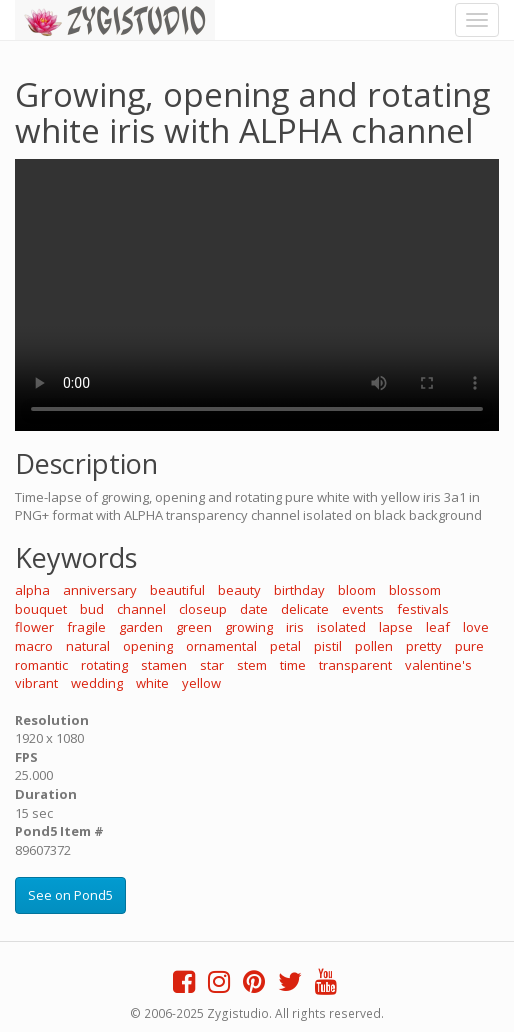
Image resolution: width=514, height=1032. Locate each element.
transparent (355, 665)
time (293, 665)
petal (285, 646)
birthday (299, 590)
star (212, 665)
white (152, 683)
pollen (374, 646)
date (254, 609)
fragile (86, 627)
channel (141, 609)
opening (148, 646)
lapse (396, 627)
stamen (164, 665)
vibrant (36, 683)
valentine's (438, 665)
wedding (97, 683)
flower (34, 627)
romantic (41, 665)
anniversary (100, 590)
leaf (438, 627)
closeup (203, 609)
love (476, 627)
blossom (415, 590)
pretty (424, 646)
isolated (341, 627)
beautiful (177, 590)
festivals (423, 609)
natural (88, 646)
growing (249, 627)
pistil (328, 646)
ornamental (221, 646)
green (194, 627)
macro (34, 646)
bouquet (41, 609)
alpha (32, 590)
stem (252, 665)
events (363, 609)
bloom (357, 590)
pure (469, 646)
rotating (104, 665)
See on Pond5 (70, 895)
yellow (201, 683)
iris (295, 627)
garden (141, 627)
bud (92, 609)
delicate (305, 609)
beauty (239, 590)
